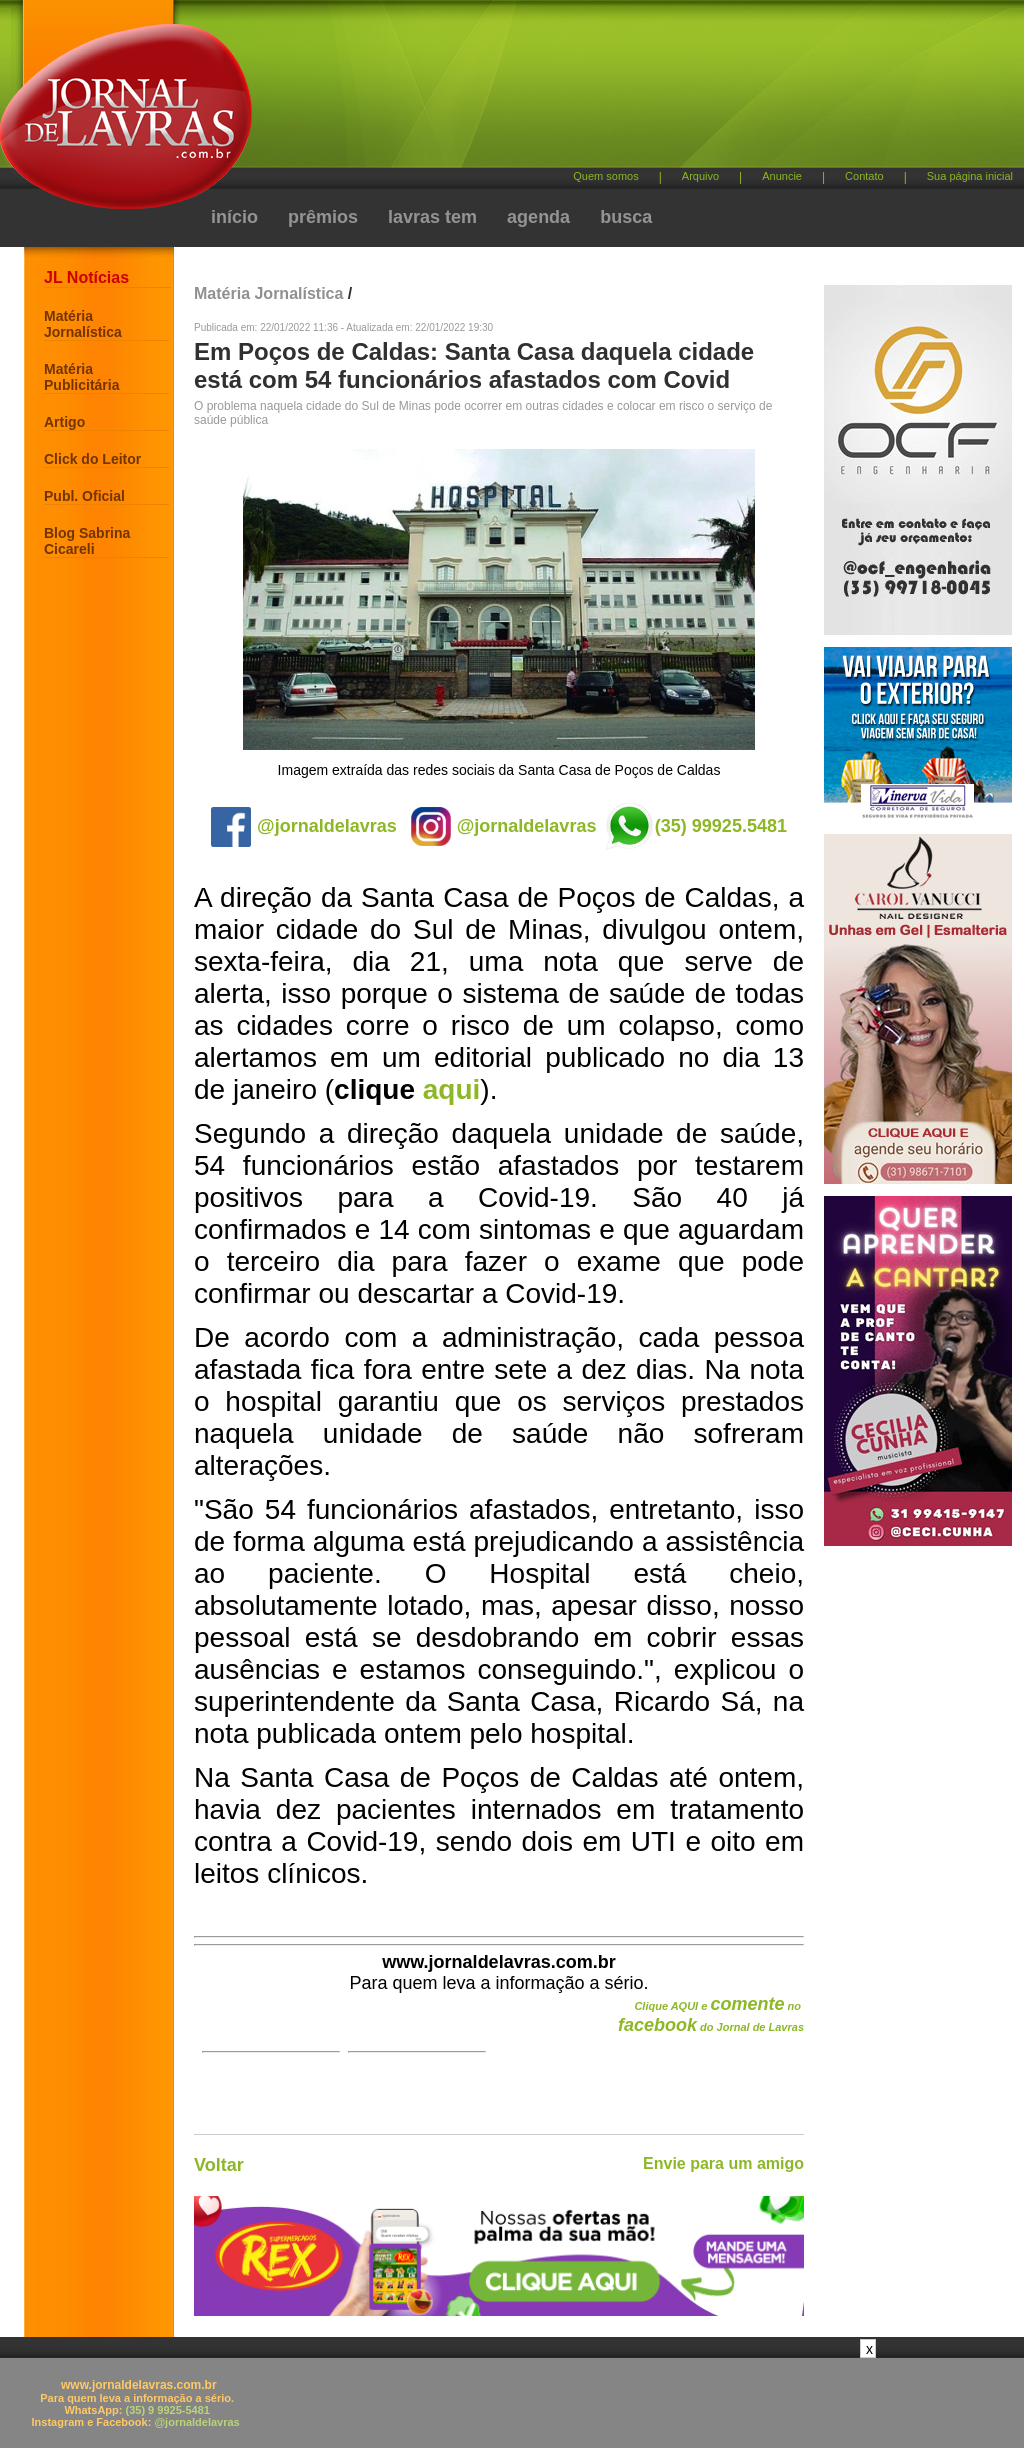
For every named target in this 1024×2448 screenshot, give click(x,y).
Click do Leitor (92, 459)
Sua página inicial (970, 176)
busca (626, 217)
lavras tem (432, 217)
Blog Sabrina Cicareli (87, 541)
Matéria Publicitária (81, 377)
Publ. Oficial (84, 496)
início (234, 217)
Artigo (64, 422)
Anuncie (782, 176)
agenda (538, 217)
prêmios (323, 217)
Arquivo (700, 176)
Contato (864, 176)
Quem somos (605, 176)
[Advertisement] (617, 90)
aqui (452, 1089)
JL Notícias (86, 277)
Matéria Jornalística (83, 324)
